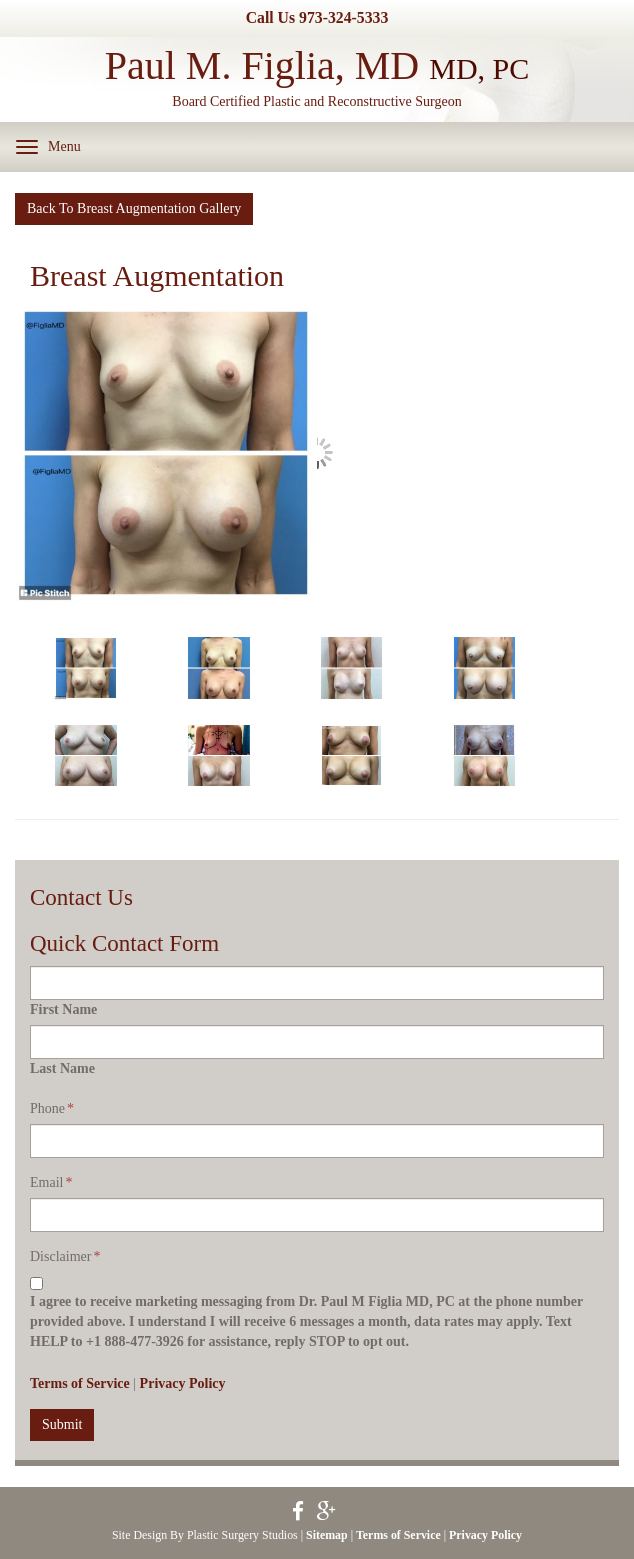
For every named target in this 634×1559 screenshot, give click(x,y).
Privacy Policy (183, 1383)
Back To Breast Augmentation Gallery (134, 208)
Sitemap (327, 1535)
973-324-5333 (343, 17)
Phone (52, 1108)
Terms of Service (80, 1383)
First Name (63, 1009)
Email (51, 1182)
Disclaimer (65, 1256)
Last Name (62, 1068)
